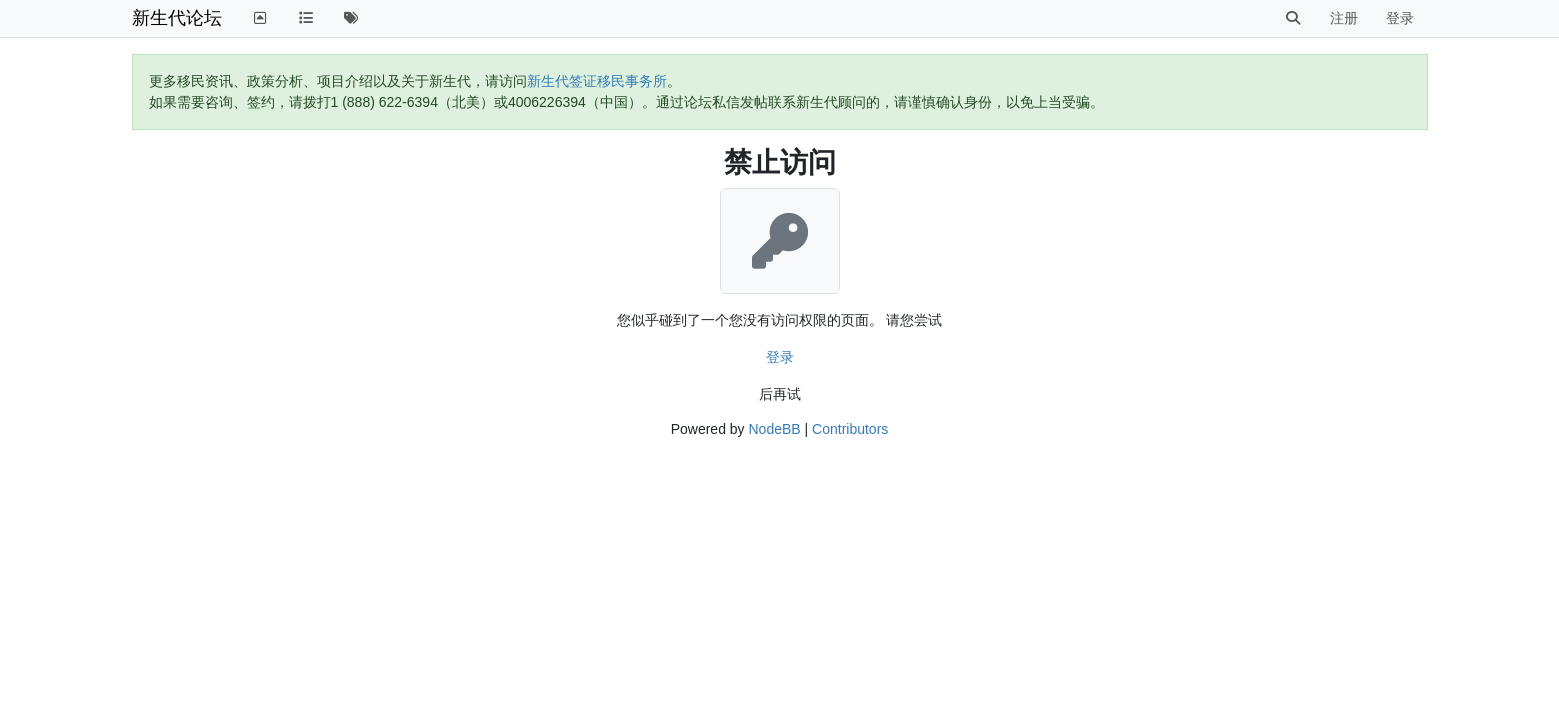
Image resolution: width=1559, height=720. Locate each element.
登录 (780, 357)
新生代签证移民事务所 (597, 81)
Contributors (850, 429)
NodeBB (774, 429)
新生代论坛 (177, 18)
